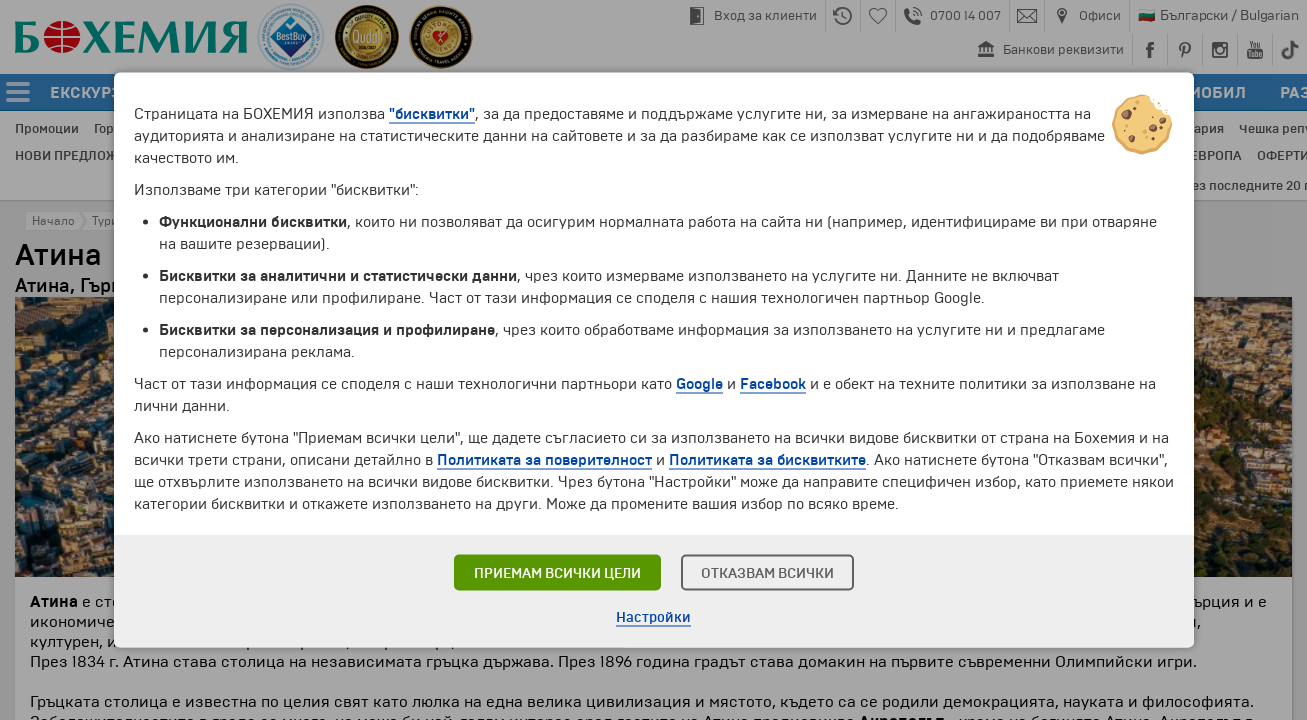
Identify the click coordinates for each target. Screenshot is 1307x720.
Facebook (773, 384)
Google (699, 384)
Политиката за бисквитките (767, 460)
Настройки (653, 617)
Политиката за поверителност (544, 460)
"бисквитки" (432, 114)
